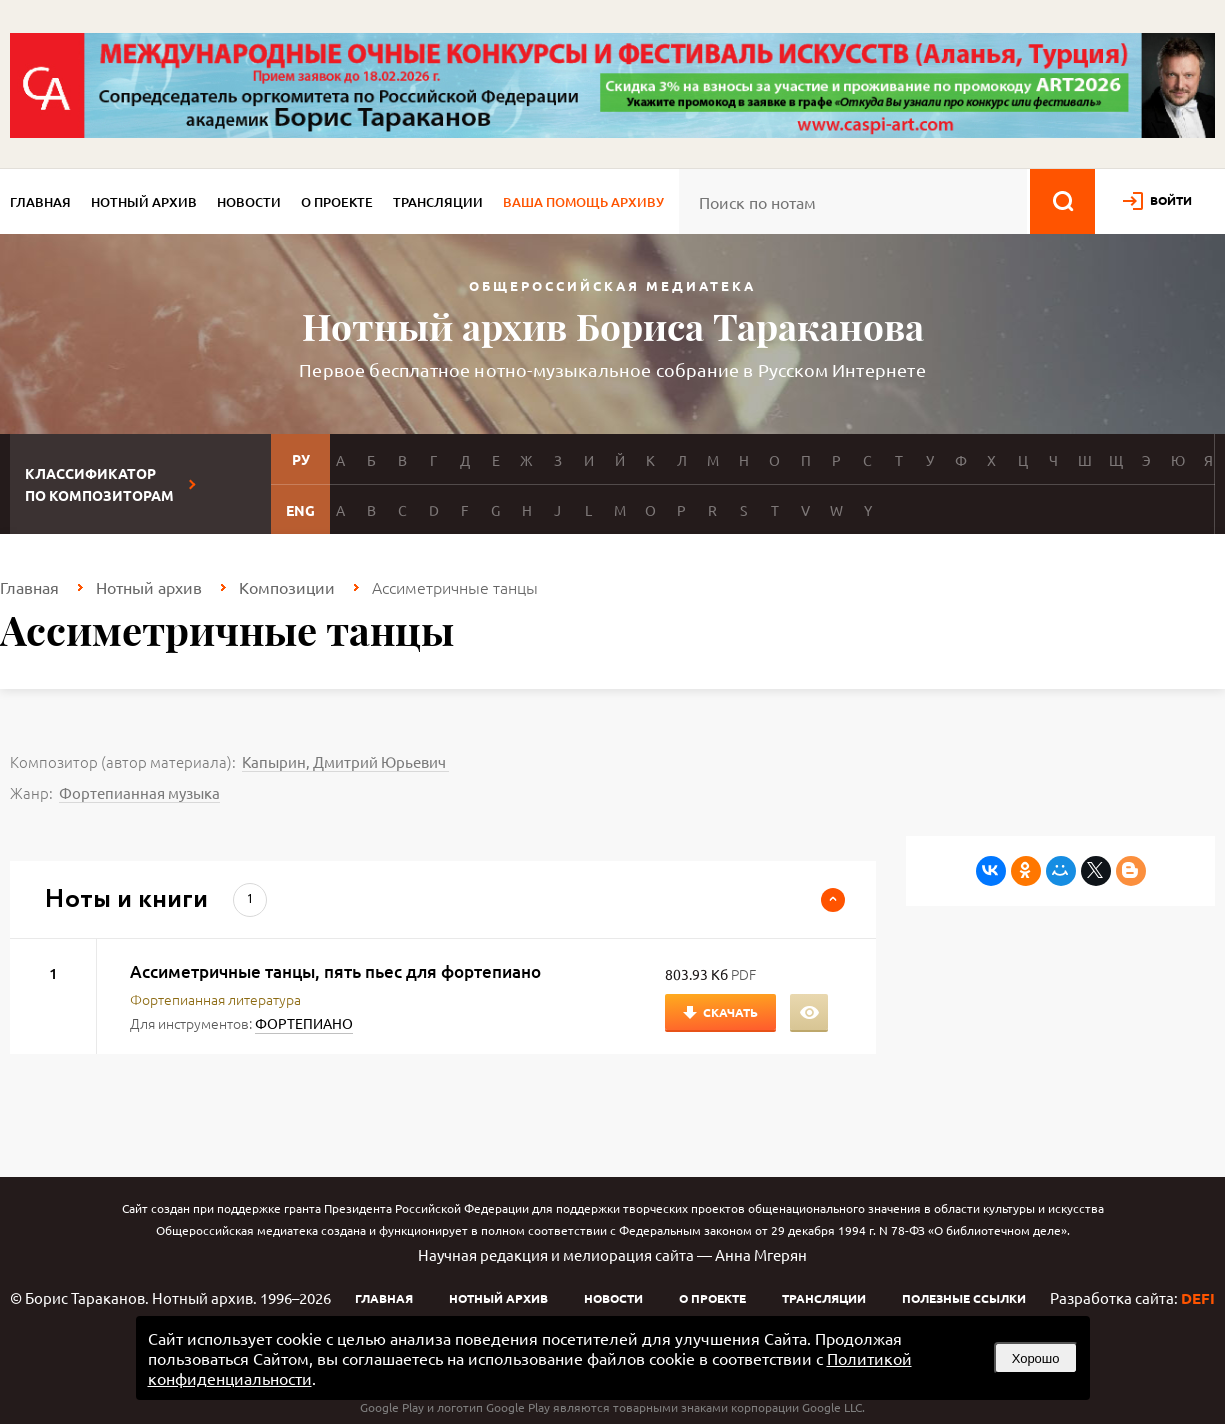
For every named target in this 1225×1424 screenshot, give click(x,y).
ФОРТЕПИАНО (304, 1023)
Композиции (287, 587)
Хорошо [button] (1036, 1358)
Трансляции (438, 202)
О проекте (337, 202)
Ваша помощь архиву (583, 202)
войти (1171, 200)
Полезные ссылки (964, 1298)
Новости (249, 202)
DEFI (1198, 1298)
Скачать (730, 1012)
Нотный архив (144, 202)
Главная (40, 202)
